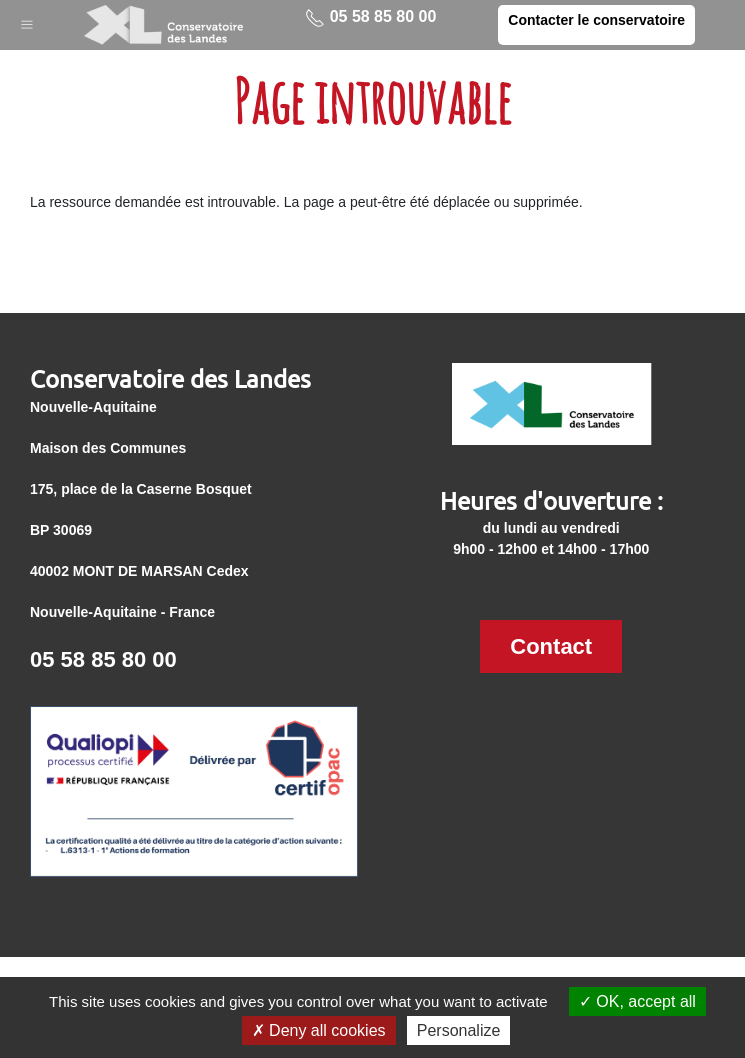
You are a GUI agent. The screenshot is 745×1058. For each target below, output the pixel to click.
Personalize (459, 1030)
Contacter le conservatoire (596, 20)
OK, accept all (637, 1001)
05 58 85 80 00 (370, 18)
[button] (27, 20)
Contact (551, 646)
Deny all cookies (319, 1030)
